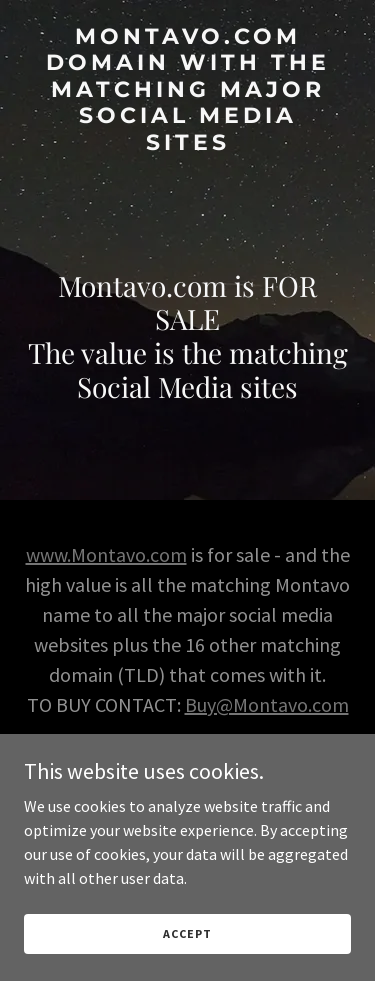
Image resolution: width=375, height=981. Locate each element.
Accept (187, 933)
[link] (187, 144)
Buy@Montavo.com (267, 704)
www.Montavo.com (106, 554)
